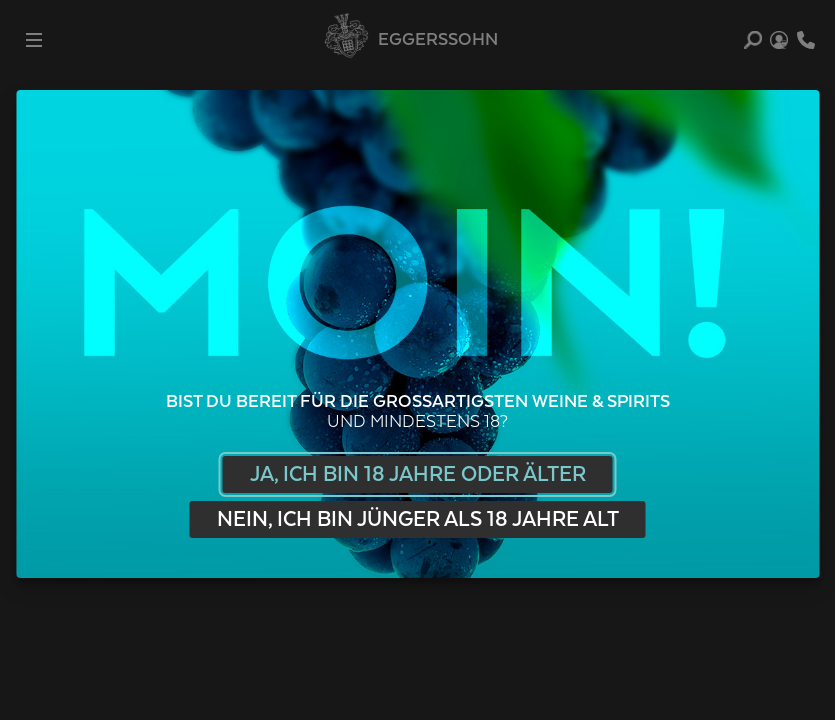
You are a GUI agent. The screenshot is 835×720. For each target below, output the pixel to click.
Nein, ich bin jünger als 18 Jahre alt (418, 519)
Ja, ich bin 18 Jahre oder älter (418, 474)
